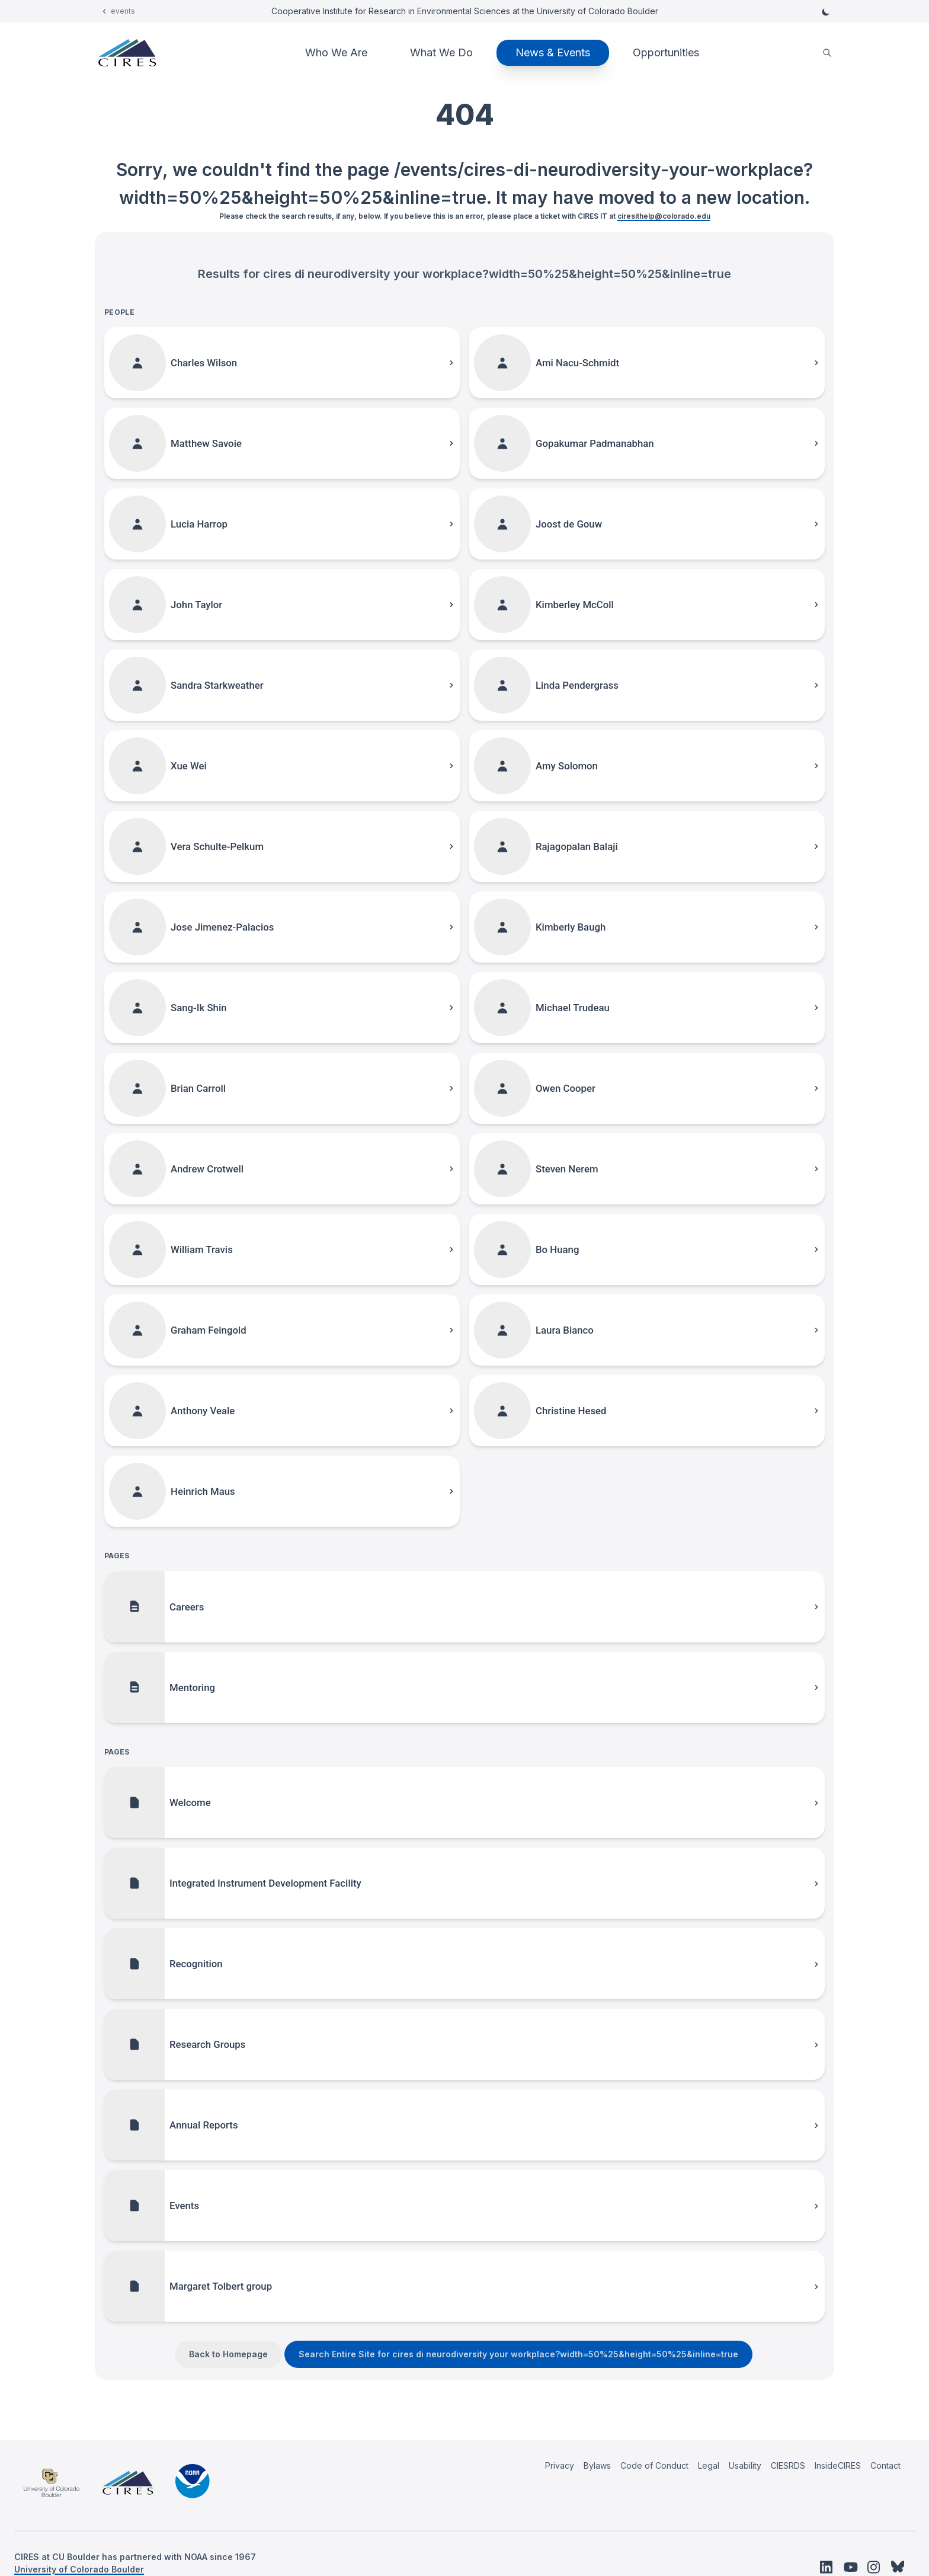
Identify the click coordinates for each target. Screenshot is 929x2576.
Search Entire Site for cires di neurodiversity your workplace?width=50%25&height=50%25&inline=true (518, 2354)
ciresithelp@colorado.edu (663, 216)
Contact (885, 2465)
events (123, 11)
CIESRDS (788, 2465)
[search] (827, 53)
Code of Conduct (654, 2465)
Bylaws (597, 2465)
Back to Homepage (228, 2354)
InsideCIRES (838, 2465)
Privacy (559, 2465)
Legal (708, 2465)
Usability (745, 2465)
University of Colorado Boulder (79, 2569)
